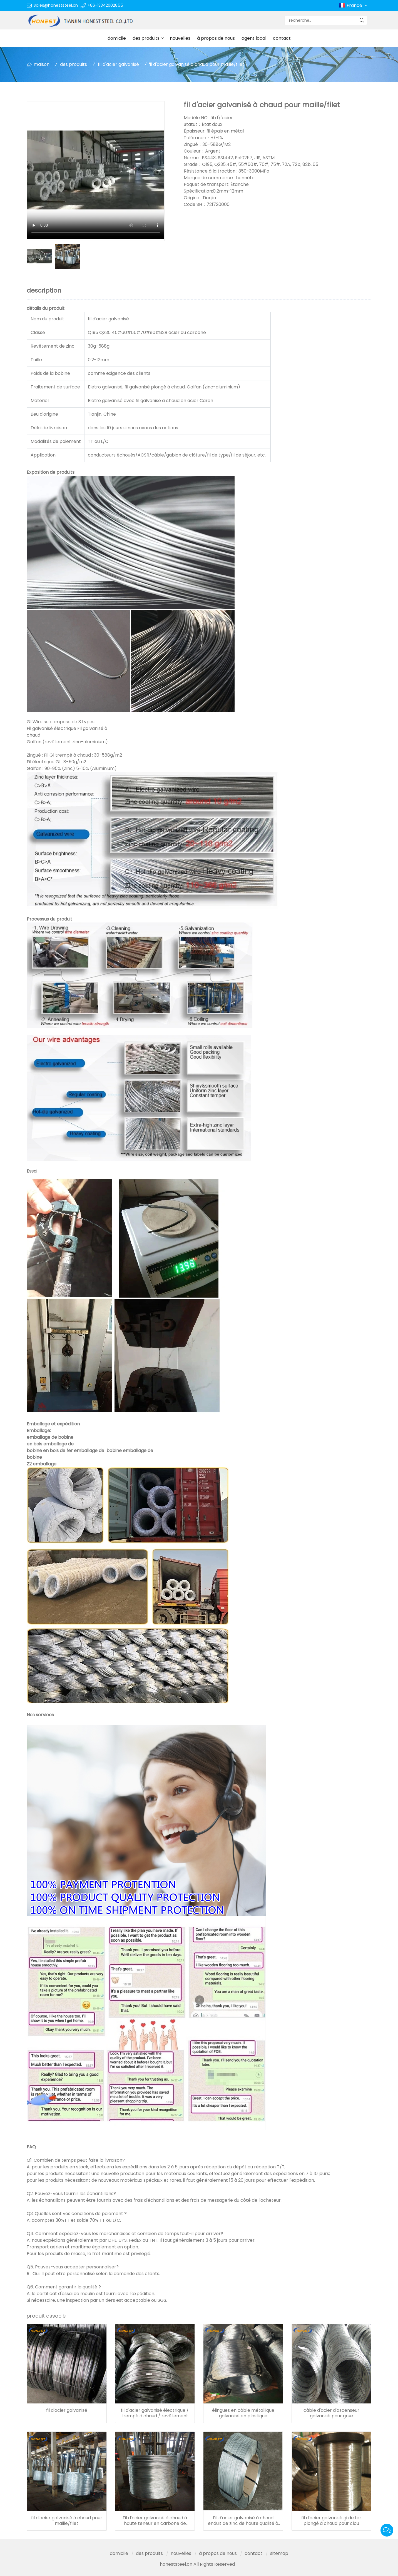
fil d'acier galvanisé (118, 64)
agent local (254, 38)
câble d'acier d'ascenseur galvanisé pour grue (331, 2413)
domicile (117, 38)
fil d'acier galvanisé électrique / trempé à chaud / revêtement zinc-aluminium (155, 2413)
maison (41, 64)
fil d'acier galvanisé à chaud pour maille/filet (66, 2520)
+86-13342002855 (105, 5)
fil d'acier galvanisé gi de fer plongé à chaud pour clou (331, 2520)
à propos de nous (216, 38)
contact (282, 38)
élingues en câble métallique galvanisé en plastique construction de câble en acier (243, 2413)
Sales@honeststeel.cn (56, 5)
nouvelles (180, 38)
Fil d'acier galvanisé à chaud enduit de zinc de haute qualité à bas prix (243, 2520)
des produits (146, 38)
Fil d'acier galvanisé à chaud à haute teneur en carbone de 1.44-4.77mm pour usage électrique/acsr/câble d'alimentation (155, 2520)
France (358, 5)
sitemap (279, 2553)
